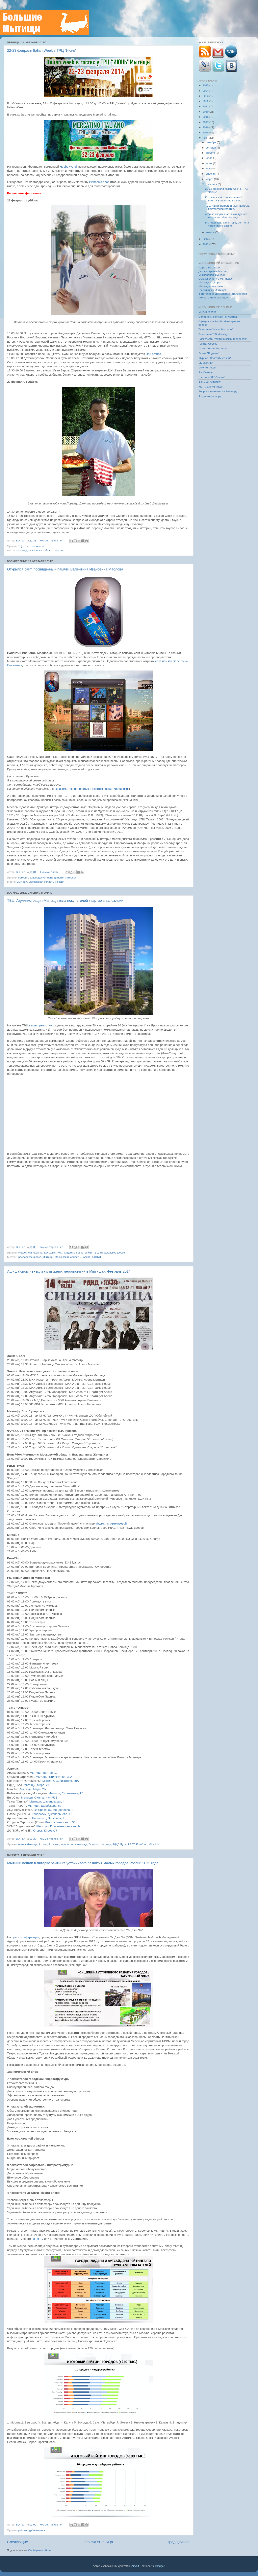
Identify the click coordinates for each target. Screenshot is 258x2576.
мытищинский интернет (61, 877)
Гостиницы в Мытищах (212, 290)
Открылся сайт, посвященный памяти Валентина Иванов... (224, 199)
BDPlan (21, 540)
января (210, 232)
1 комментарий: (50, 872)
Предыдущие (178, 2542)
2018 (206, 116)
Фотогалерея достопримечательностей (222, 293)
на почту (37, 2238)
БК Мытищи (205, 362)
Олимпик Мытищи (100, 1844)
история (23, 877)
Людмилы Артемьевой (111, 1523)
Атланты (54, 1844)
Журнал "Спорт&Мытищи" (214, 358)
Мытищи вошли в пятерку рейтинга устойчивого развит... (227, 224)
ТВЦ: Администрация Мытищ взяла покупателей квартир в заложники (65, 901)
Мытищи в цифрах (209, 282)
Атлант (43, 1844)
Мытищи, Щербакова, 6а (44, 1805)
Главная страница (97, 2542)
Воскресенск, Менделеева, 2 (53, 1809)
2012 (206, 244)
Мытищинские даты (210, 286)
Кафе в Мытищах (209, 267)
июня (209, 163)
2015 (206, 132)
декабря (211, 142)
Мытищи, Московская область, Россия (40, 550)
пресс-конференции (25, 1937)
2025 (206, 85)
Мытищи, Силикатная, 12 (65, 1793)
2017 (206, 122)
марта (210, 179)
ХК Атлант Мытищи (210, 386)
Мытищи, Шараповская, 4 (46, 1801)
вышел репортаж (40, 1025)
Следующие (17, 2542)
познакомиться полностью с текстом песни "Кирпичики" (91, 788)
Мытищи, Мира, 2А (36, 1785)
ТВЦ (96, 1252)
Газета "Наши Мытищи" (213, 348)
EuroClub (142, 1844)
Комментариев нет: (52, 540)
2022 (206, 101)
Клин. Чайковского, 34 (60, 1822)
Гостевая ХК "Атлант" (211, 377)
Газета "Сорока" (208, 343)
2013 (206, 238)
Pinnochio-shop (99, 182)
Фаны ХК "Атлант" (209, 381)
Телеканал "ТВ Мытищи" (213, 334)
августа (211, 152)
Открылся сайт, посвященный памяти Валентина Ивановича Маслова (65, 569)
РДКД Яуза (119, 1844)
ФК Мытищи (205, 372)
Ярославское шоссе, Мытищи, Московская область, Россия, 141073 (58, 1256)
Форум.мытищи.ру (209, 396)
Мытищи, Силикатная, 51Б (39, 1797)
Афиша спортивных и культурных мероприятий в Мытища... (226, 216)
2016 (206, 127)
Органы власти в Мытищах (215, 278)
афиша (65, 1844)
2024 (206, 90)
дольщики (50, 1252)
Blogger (160, 2565)
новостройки (84, 1252)
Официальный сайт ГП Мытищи (218, 316)
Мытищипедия (207, 311)
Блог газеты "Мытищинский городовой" (222, 338)
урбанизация (37, 2530)
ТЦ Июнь (23, 546)
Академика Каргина (30, 1252)
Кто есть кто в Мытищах (213, 297)
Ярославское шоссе (112, 1252)
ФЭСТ (131, 1844)
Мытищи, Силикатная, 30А (60, 1780)
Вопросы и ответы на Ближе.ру (217, 391)
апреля (210, 173)
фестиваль (37, 546)
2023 (206, 95)
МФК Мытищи (207, 367)
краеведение (38, 877)
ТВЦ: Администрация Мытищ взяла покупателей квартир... (227, 207)
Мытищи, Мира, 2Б (33, 1789)
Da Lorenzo (153, 354)
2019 (206, 111)
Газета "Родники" (208, 353)
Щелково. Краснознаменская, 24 (58, 1826)
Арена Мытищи (27, 1844)
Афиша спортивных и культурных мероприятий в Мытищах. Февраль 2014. (69, 1271)
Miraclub (154, 1844)
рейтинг (22, 2530)
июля (209, 157)
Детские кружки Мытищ (212, 271)
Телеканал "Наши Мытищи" (215, 329)
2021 (206, 106)
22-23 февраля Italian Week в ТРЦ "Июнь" (41, 50)
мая (208, 168)
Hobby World (68, 166)
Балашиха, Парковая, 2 (48, 1818)
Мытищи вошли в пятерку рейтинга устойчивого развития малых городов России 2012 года (82, 1863)
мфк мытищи (79, 1844)
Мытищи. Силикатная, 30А (54, 1776)
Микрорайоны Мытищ (211, 274)
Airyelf (135, 2565)
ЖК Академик (66, 1252)
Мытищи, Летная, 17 (44, 1772)
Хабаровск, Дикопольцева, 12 (52, 1814)
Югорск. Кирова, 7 (45, 1830)
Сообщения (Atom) (40, 2550)
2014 (206, 137)
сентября (212, 147)
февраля (212, 184)
